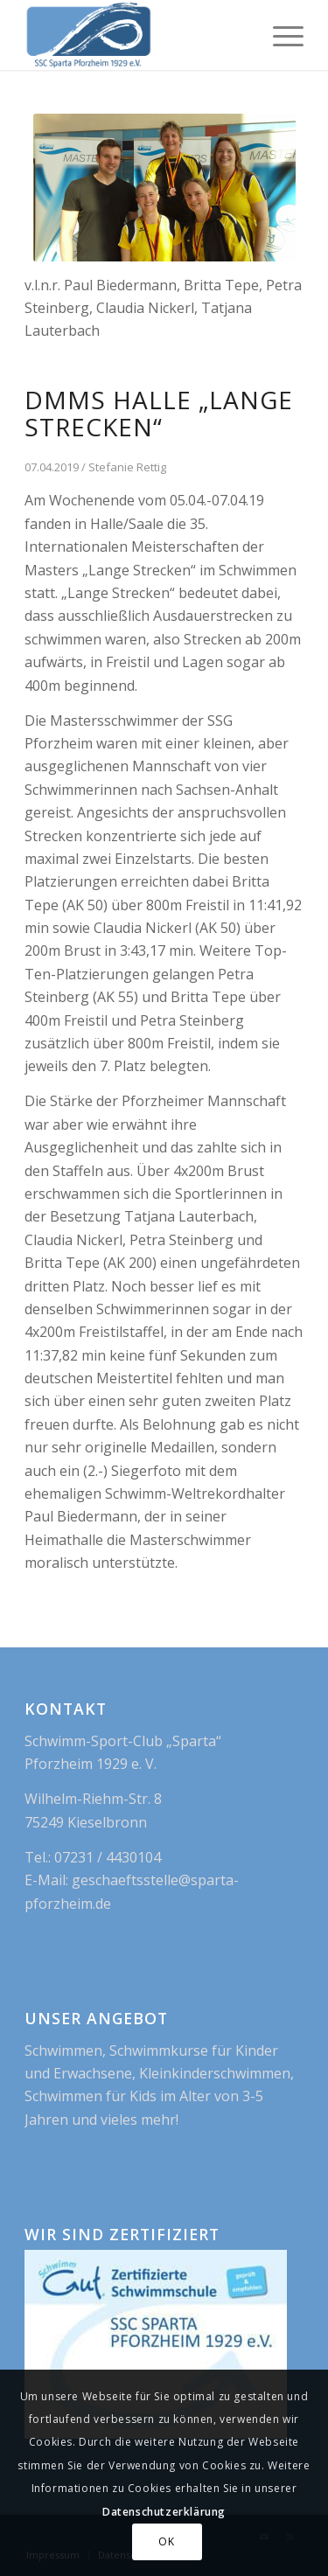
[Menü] (279, 35)
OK (166, 2541)
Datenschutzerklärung (164, 2511)
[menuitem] (279, 35)
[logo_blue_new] (136, 35)
